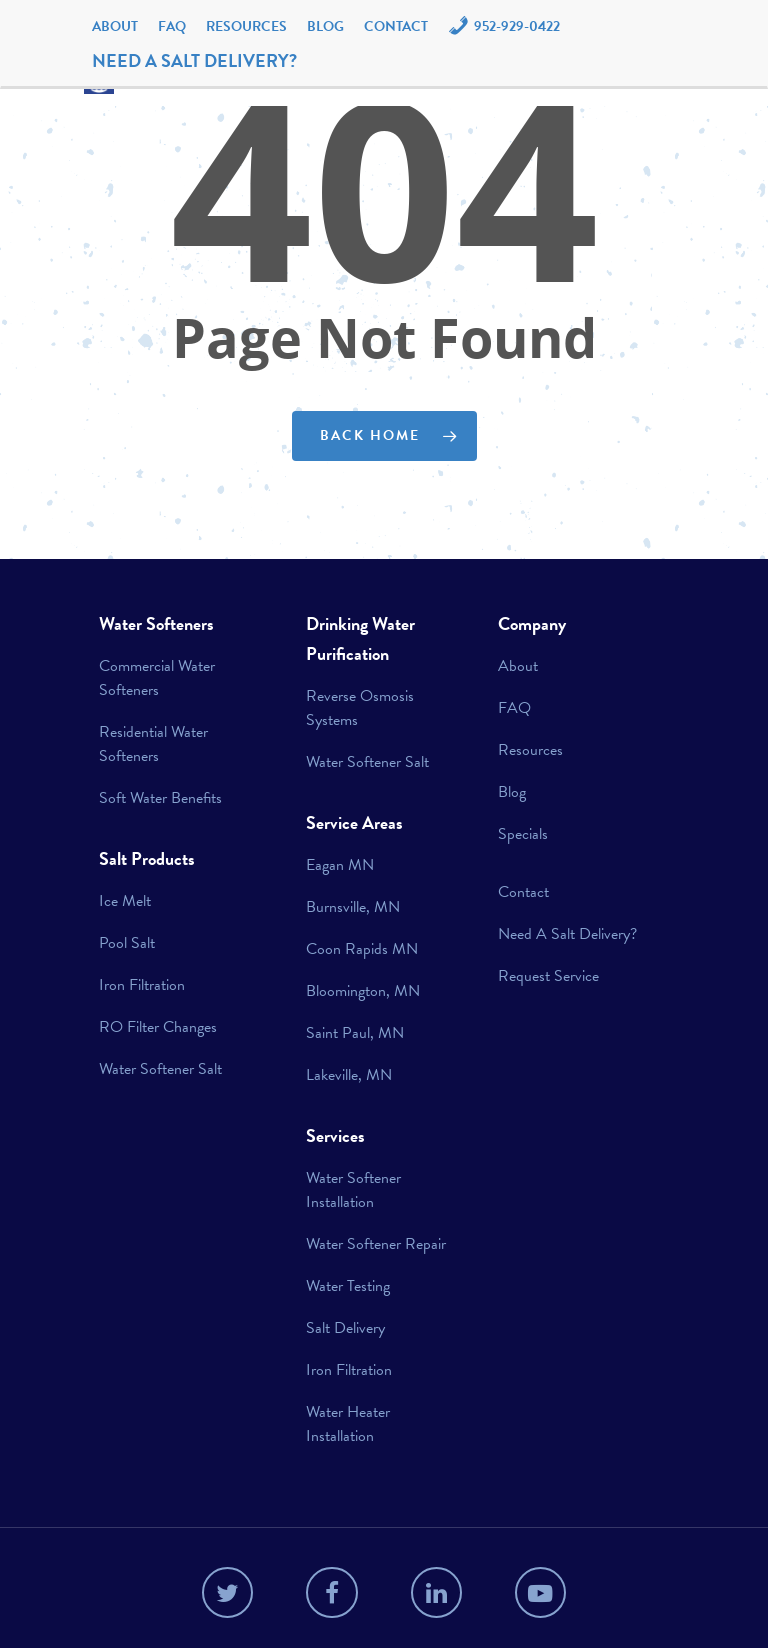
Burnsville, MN (353, 907)
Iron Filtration (142, 985)
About (115, 26)
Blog (325, 26)
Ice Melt (125, 901)
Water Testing (348, 1286)
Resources (246, 26)
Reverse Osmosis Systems (360, 708)
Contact (396, 26)
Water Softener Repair (376, 1244)
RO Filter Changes (158, 1027)
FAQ (172, 26)
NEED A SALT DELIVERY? (194, 60)
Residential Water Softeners (153, 744)
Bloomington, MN (363, 991)
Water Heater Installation (348, 1424)
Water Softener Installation (353, 1190)
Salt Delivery (345, 1328)
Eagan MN (340, 865)
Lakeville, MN (349, 1075)
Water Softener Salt (160, 1069)
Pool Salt (127, 943)
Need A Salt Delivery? (567, 934)
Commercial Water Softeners (157, 678)
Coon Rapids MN (362, 949)
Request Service (548, 976)
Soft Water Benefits (160, 798)
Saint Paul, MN (355, 1033)
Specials (523, 834)
